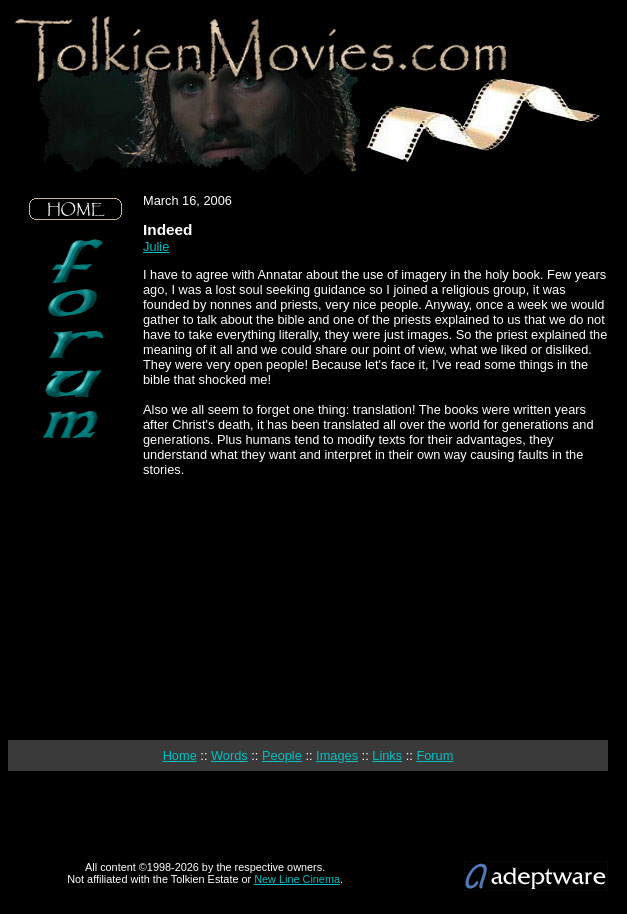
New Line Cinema (297, 879)
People (282, 755)
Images (337, 755)
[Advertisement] (76, 590)
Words (229, 755)
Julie (156, 246)
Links (387, 755)
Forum (434, 755)
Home (180, 755)
